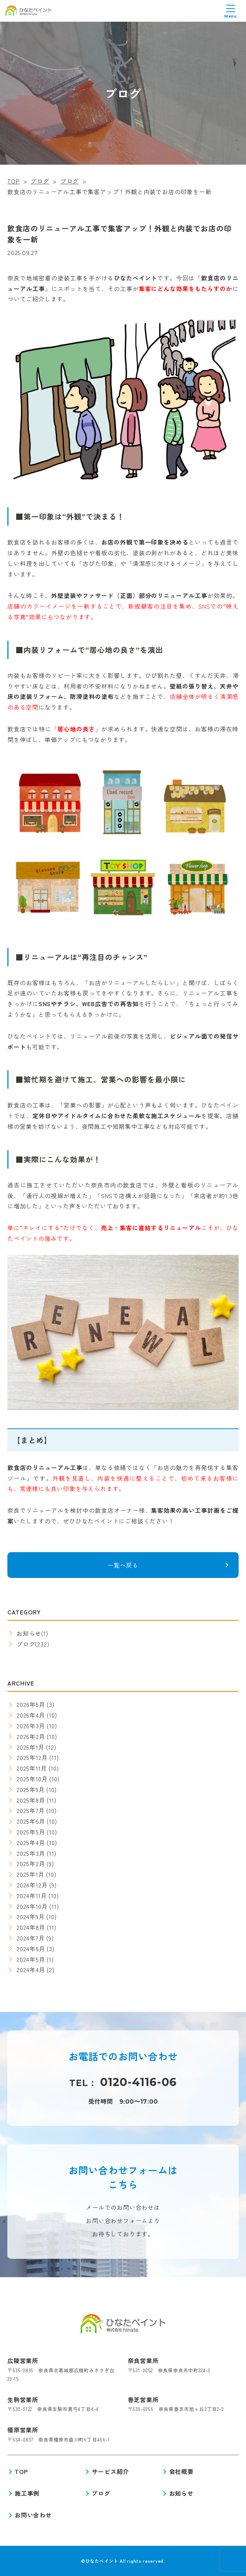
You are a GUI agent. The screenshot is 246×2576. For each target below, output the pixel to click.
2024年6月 (31, 1948)
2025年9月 (31, 1789)
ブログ (26, 1643)
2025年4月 (31, 1842)
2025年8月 (31, 1800)
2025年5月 (31, 1831)
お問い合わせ (33, 2514)
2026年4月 (31, 1715)
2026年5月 (31, 1704)
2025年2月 (31, 1863)
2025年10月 (32, 1778)
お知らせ (29, 1633)
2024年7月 (31, 1937)
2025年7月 (31, 1810)
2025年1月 (31, 1874)
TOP (21, 2471)
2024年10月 (32, 1906)
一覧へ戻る (123, 1565)
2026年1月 (31, 1747)
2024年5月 (31, 1959)
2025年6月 (31, 1821)
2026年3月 (31, 1725)
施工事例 (27, 2493)
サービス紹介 (110, 2471)
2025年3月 (31, 1853)
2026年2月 (31, 1736)
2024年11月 (32, 1895)
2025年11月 (32, 1768)
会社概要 (181, 2471)
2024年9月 (31, 1916)
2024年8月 (31, 1927)
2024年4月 (31, 1969)
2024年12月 (32, 1884)
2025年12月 (32, 1757)
